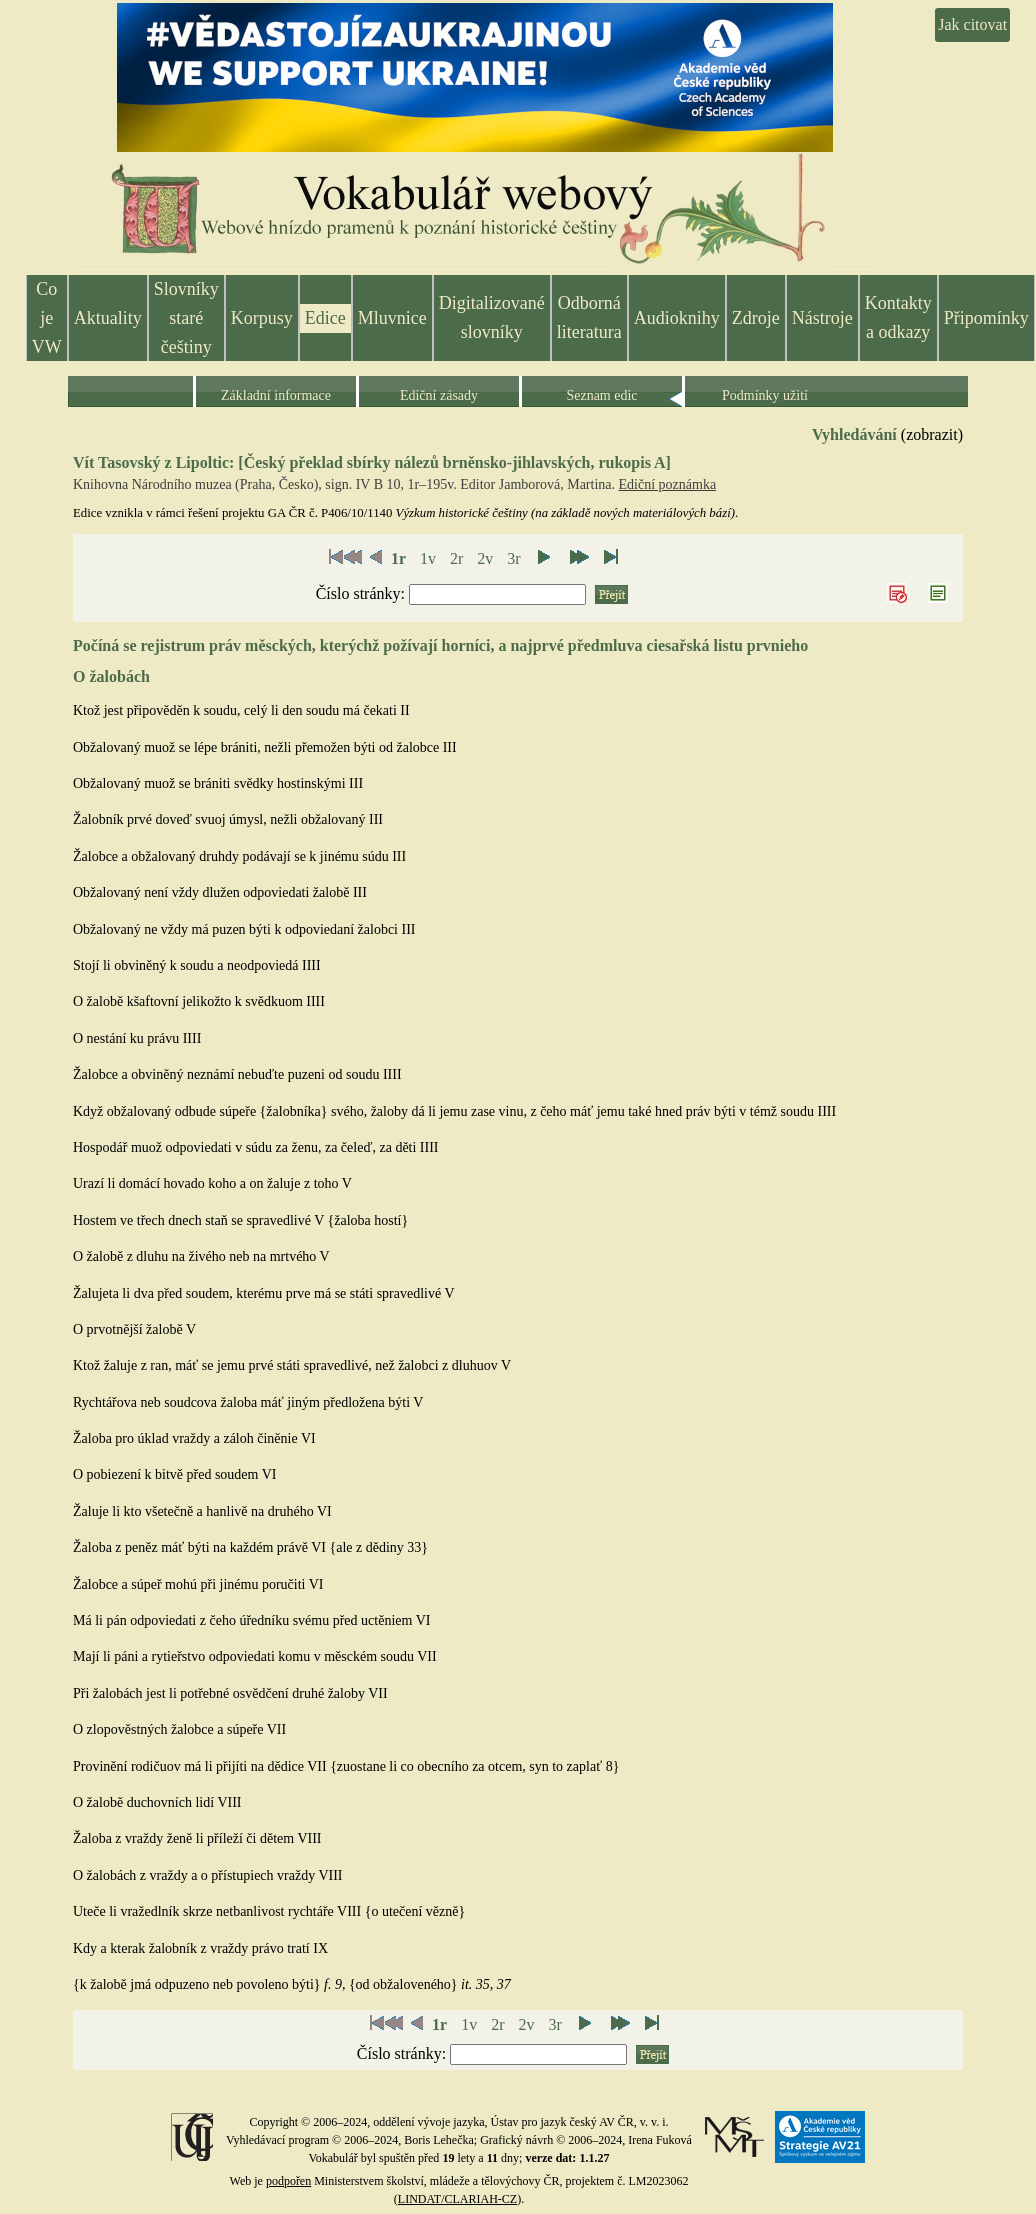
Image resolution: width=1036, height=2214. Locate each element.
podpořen (288, 2181)
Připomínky (986, 318)
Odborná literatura (589, 317)
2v (485, 558)
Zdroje (756, 318)
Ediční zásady (439, 395)
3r (513, 558)
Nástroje (822, 318)
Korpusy (262, 318)
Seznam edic (601, 395)
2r (456, 558)
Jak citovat (972, 24)
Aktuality (108, 318)
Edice (325, 318)
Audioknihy (677, 318)
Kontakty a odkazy (898, 317)
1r (398, 558)
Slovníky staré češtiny (186, 318)
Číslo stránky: (362, 593)
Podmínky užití (765, 395)
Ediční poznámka (668, 484)
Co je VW (47, 318)
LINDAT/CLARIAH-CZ (457, 2199)
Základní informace (276, 395)
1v (428, 558)
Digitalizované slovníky (492, 317)
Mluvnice (392, 318)
